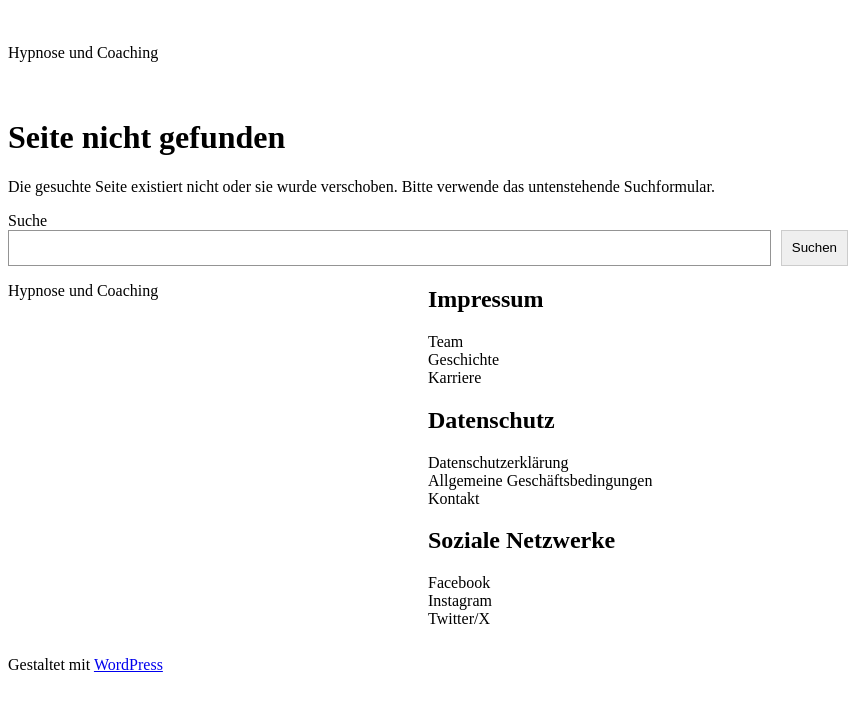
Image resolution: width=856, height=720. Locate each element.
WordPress (128, 664)
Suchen (814, 247)
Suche (27, 220)
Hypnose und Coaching (83, 52)
